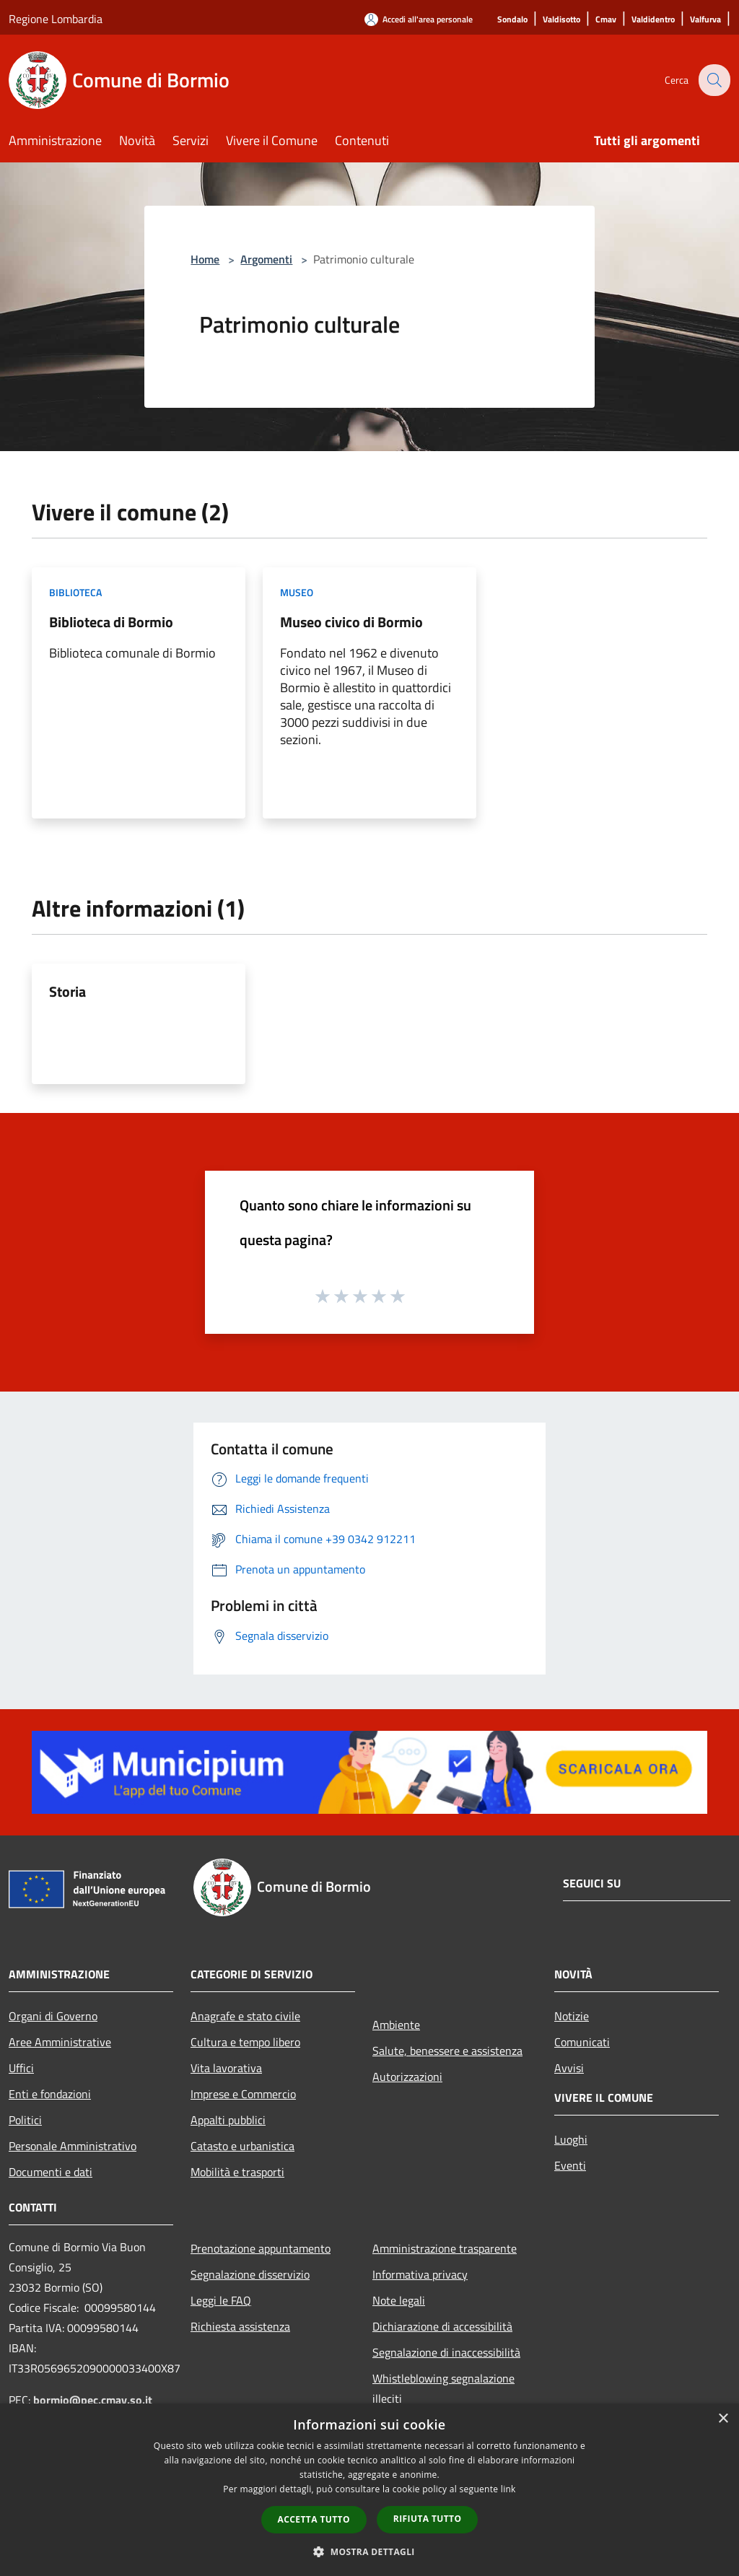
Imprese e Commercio (243, 2094)
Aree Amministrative (60, 2042)
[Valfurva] (705, 20)
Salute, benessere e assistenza (447, 2050)
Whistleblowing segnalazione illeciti (443, 2388)
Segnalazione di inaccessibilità (446, 2352)
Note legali (398, 2300)
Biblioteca (75, 592)
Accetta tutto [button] (314, 2519)
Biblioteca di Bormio (111, 622)
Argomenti (266, 259)
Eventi (570, 2165)
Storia (67, 991)
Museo (296, 592)
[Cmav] (605, 20)
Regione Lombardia (55, 18)
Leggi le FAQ (221, 2300)
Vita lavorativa (226, 2068)
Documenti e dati (50, 2171)
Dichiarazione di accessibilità (442, 2326)
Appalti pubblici (228, 2120)
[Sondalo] (512, 20)
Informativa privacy (420, 2274)
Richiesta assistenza (240, 2326)
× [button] (722, 2419)
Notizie (571, 2016)
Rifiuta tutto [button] (427, 2518)
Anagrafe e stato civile (245, 2016)
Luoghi (570, 2139)
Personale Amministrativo (72, 2145)
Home (205, 259)
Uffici (21, 2068)
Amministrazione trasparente (444, 2248)
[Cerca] (713, 80)
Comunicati (582, 2042)
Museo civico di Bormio (351, 622)
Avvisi (569, 2068)
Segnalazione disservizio (250, 2274)
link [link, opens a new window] (508, 2489)
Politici (25, 2120)
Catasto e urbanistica (242, 2145)
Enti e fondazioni (50, 2094)
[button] (369, 2551)
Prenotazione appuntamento (261, 2248)
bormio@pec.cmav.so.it (92, 2400)
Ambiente (396, 2024)
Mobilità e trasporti (237, 2171)
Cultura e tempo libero (245, 2042)
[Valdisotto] (561, 20)
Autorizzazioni (407, 2076)
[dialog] (369, 2489)
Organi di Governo (53, 2016)
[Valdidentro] (653, 20)
